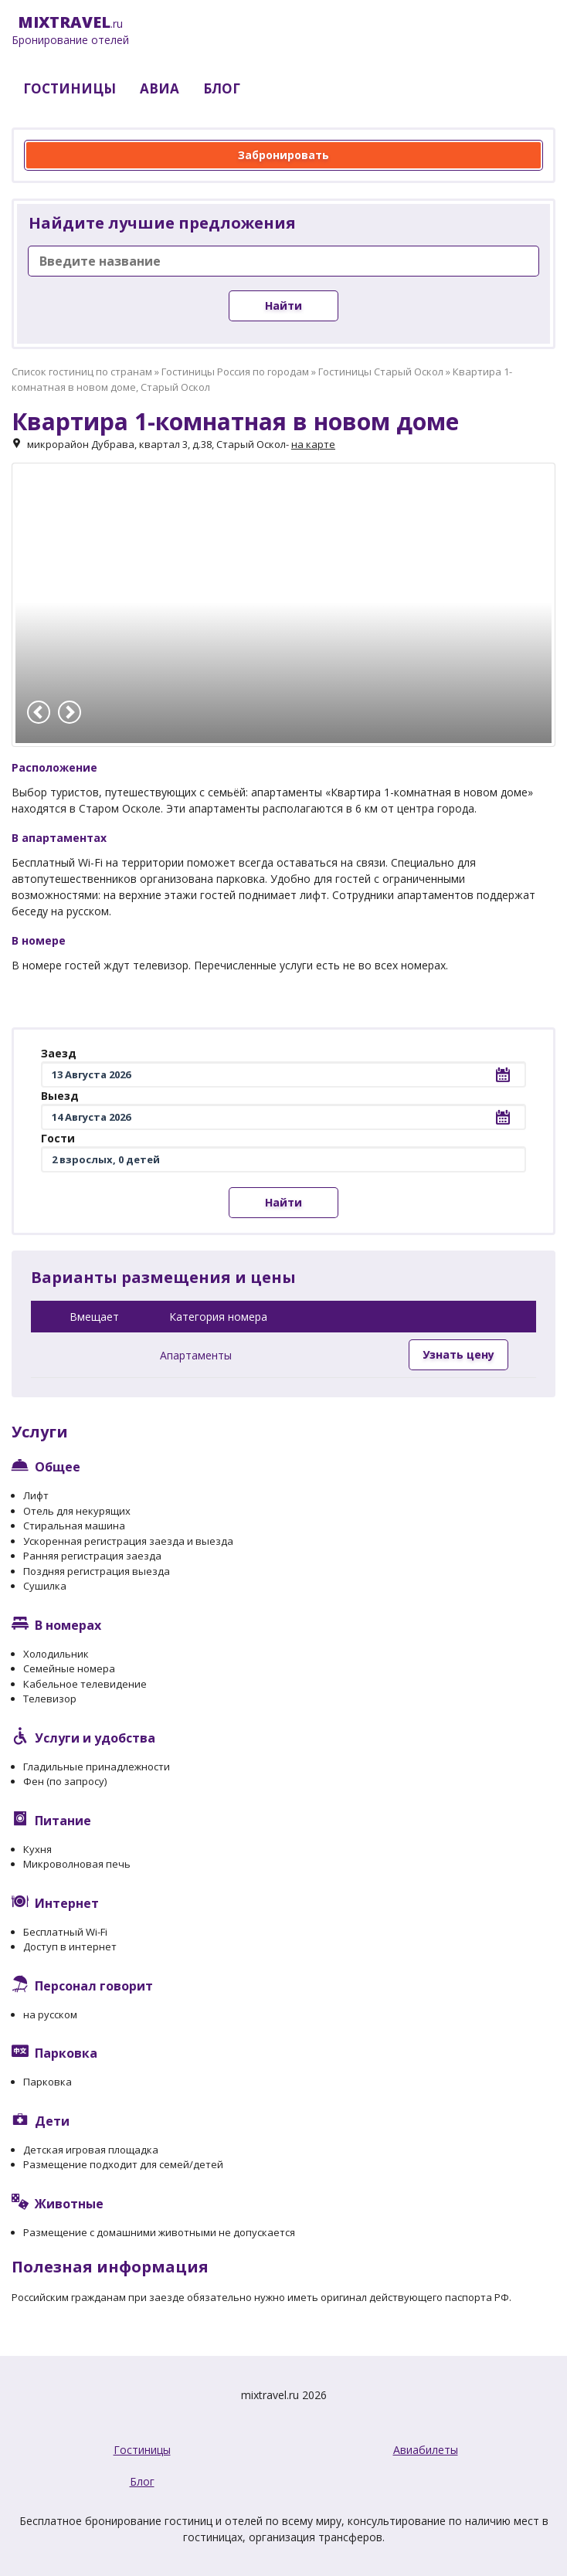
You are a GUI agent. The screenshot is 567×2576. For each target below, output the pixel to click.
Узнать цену (458, 1354)
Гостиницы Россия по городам (235, 371)
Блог (142, 2481)
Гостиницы (142, 2449)
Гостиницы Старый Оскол (380, 371)
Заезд (58, 1053)
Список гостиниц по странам (82, 371)
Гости (58, 1138)
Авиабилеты (425, 2449)
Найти (283, 305)
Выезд (60, 1095)
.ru (70, 31)
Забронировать (283, 155)
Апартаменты (196, 1355)
